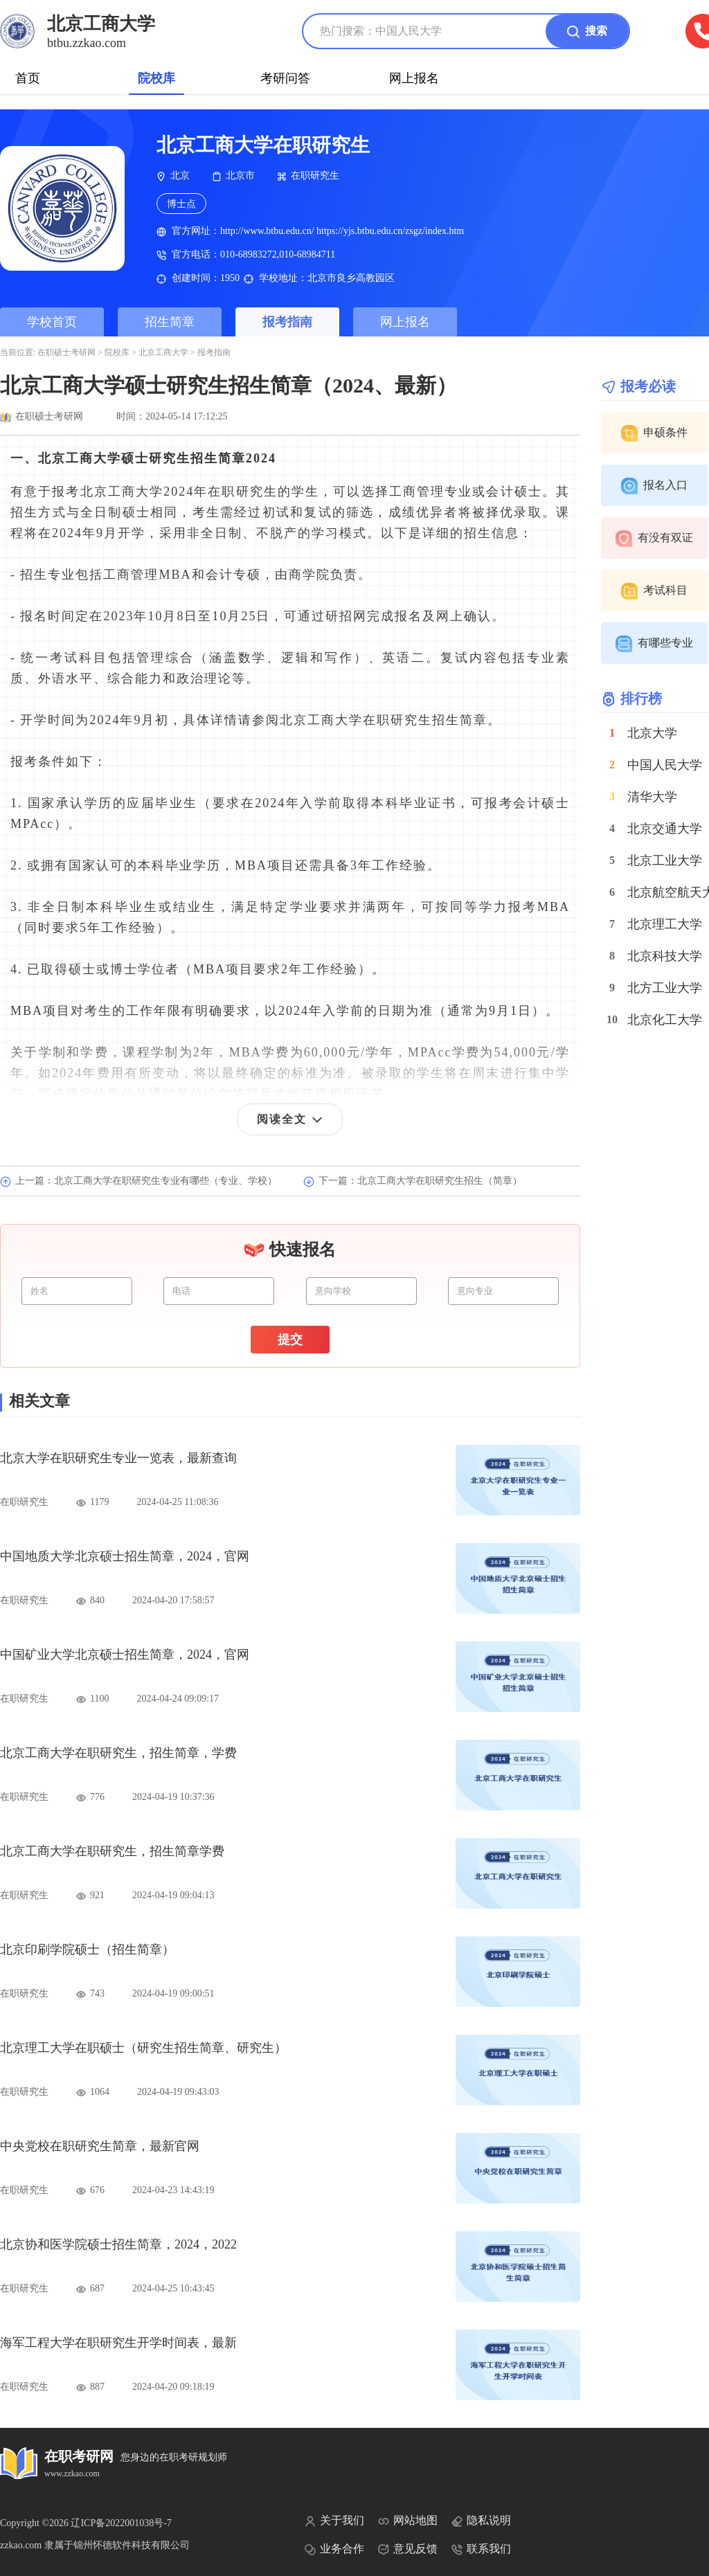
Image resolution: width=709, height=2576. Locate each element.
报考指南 (287, 322)
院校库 (156, 78)
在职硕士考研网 (66, 352)
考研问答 (285, 78)
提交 (290, 1339)
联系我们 (481, 2549)
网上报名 (414, 78)
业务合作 (334, 2549)
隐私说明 (481, 2520)
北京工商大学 (163, 352)
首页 (27, 78)
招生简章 (170, 322)
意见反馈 (408, 2549)
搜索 (587, 32)
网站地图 (408, 2520)
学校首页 (52, 322)
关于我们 (334, 2520)
